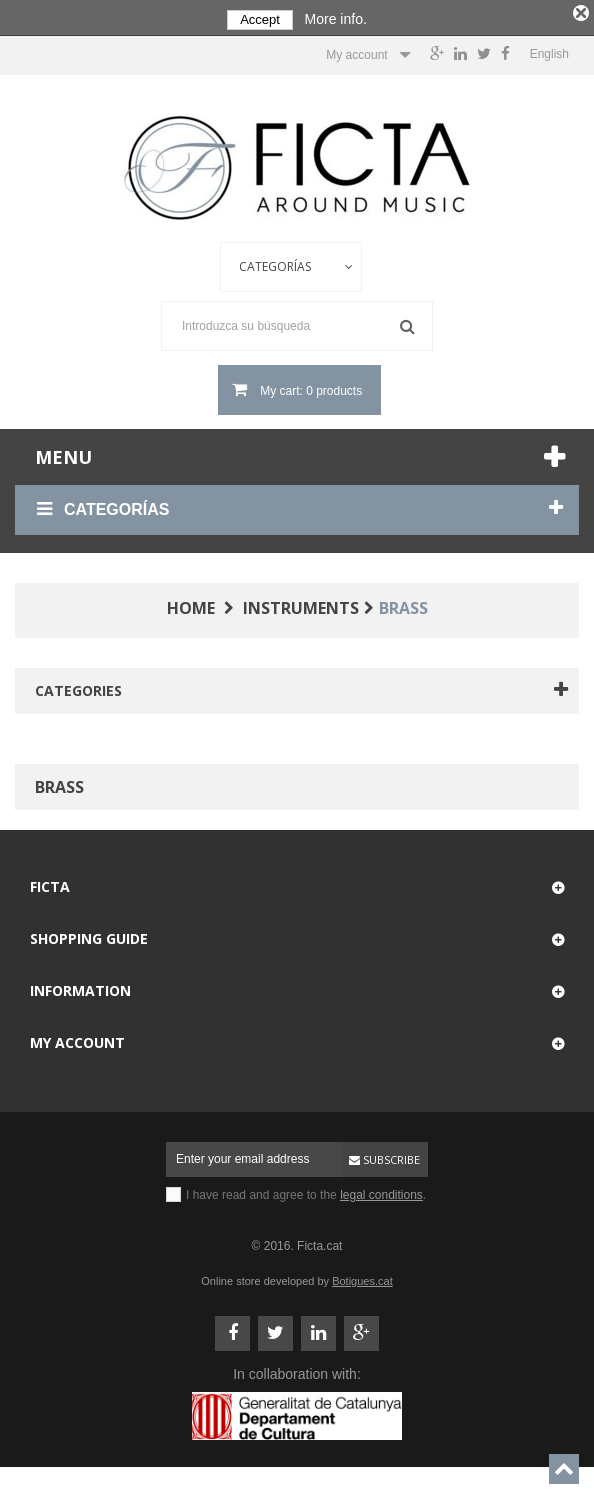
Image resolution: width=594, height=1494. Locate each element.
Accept (260, 19)
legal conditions (381, 1193)
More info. (336, 19)
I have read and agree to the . (306, 1193)
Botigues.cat (362, 1279)
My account (77, 1040)
